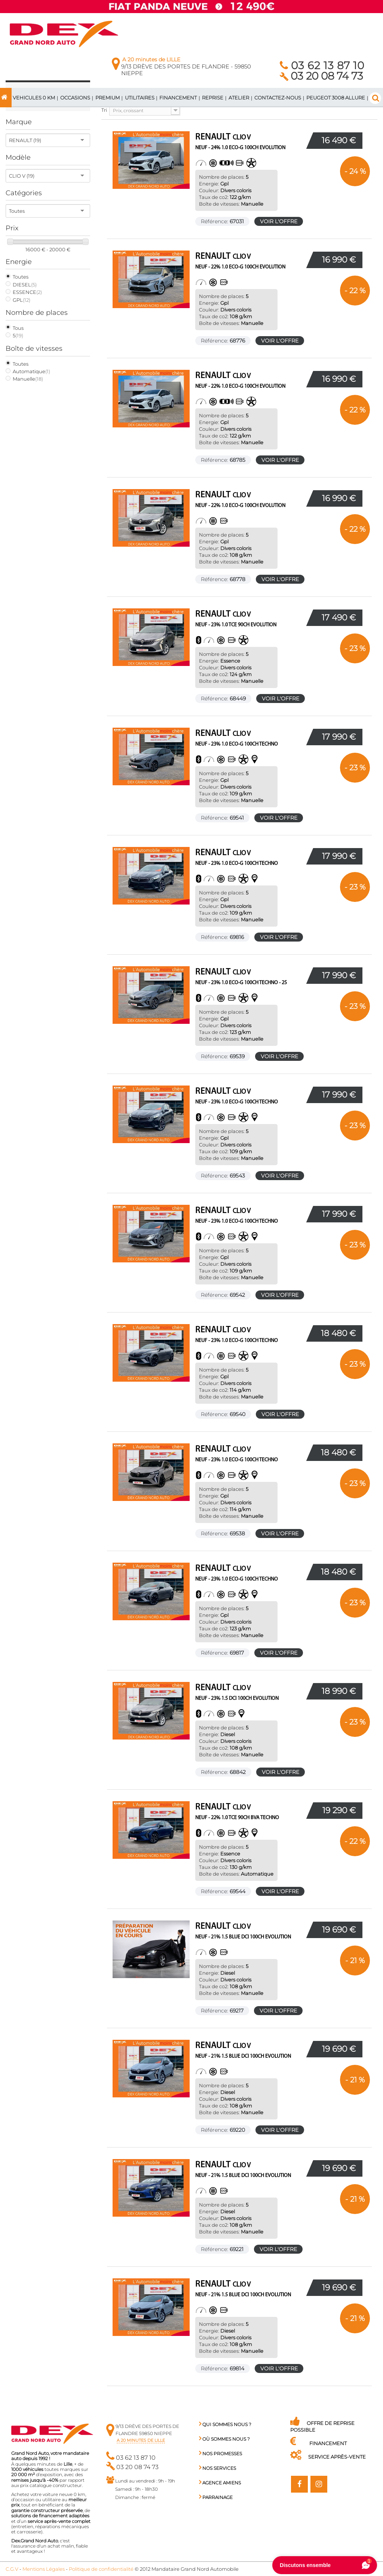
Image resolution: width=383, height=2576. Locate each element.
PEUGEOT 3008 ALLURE (335, 98)
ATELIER (239, 98)
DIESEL (25, 285)
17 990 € (339, 737)
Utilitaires (139, 98)
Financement (178, 98)
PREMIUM (107, 98)
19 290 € (339, 1810)
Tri (104, 110)
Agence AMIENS (220, 2483)
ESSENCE (27, 292)
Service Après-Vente (328, 2457)
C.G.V (12, 2569)
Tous (18, 328)
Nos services (217, 2468)
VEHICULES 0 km (34, 98)
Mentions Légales (43, 2569)
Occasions (75, 98)
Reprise (212, 98)
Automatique (31, 371)
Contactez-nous (277, 98)
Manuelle (28, 379)
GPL (21, 300)
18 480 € (338, 1333)
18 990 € (339, 1691)
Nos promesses (220, 2453)
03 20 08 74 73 (321, 76)
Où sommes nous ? (224, 2439)
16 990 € (339, 260)
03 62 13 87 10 (322, 65)
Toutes (20, 277)
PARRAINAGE (216, 2497)
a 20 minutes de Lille (141, 2440)
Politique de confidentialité (101, 2569)
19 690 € (339, 1930)
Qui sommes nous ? (225, 2424)
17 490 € (339, 617)
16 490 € (339, 140)
